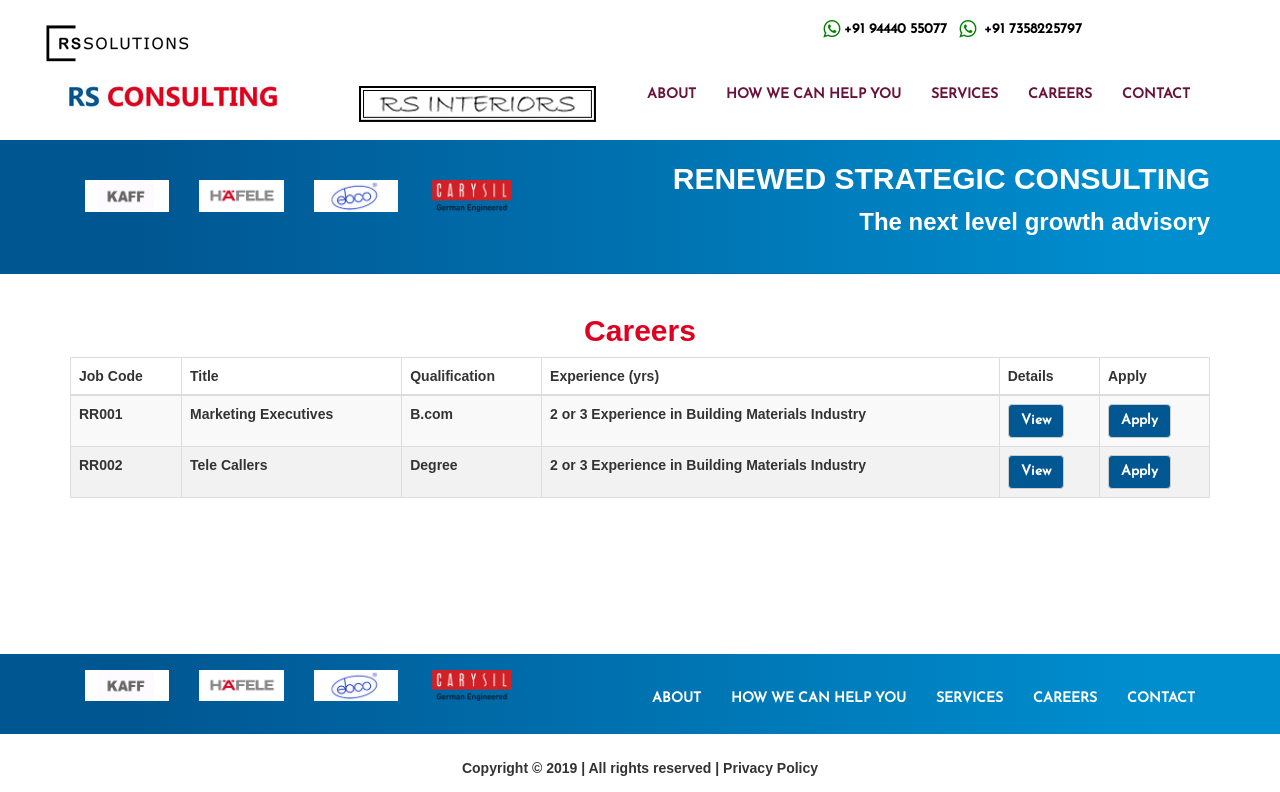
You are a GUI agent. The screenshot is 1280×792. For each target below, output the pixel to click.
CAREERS (1060, 94)
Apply (1139, 420)
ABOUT (671, 94)
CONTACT (1156, 94)
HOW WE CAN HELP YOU (813, 94)
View (1036, 420)
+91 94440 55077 (895, 29)
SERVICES (964, 94)
